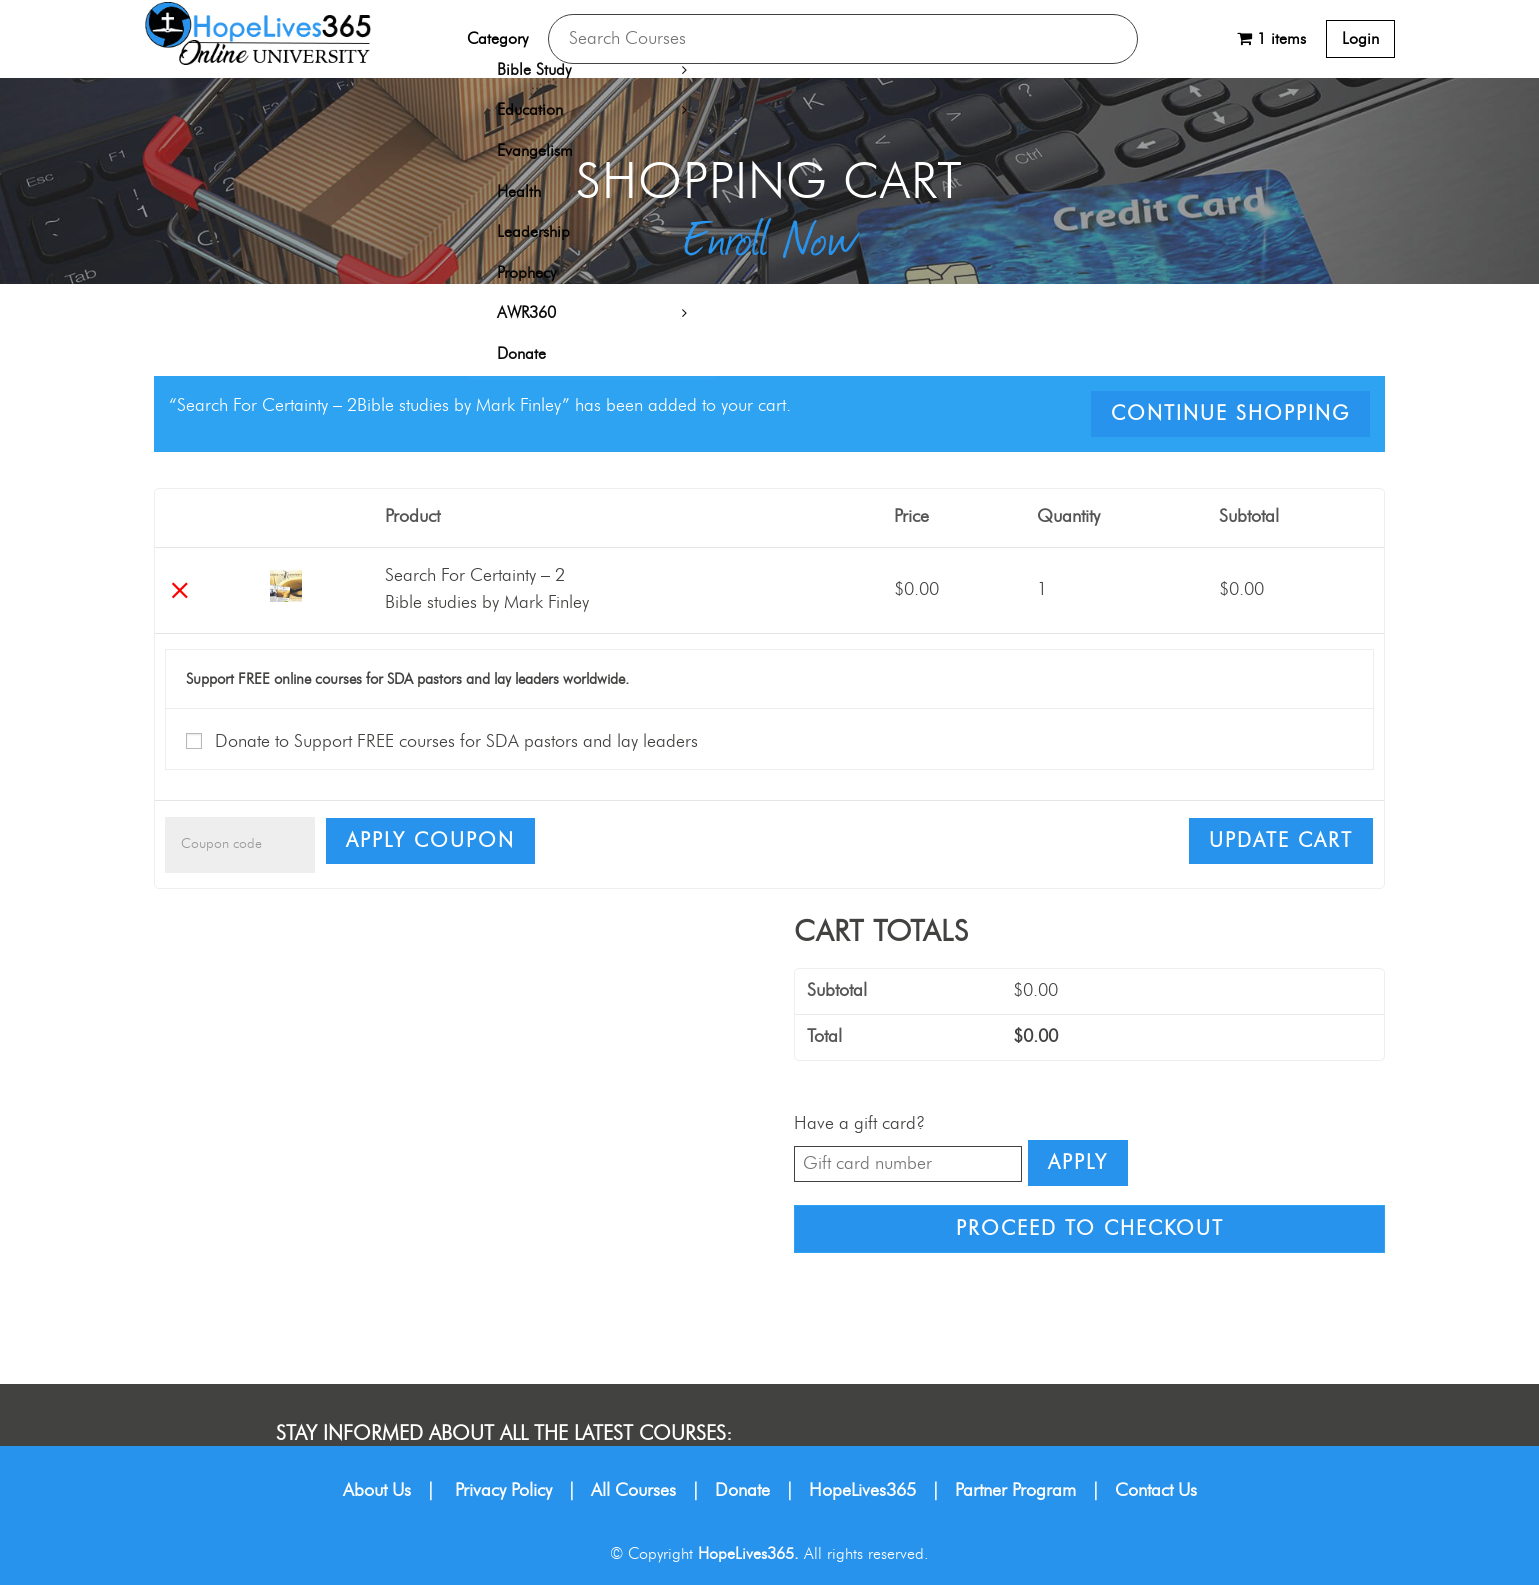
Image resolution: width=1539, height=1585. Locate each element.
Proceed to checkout (1090, 1229)
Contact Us (1156, 1491)
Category (497, 39)
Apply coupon (430, 841)
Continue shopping (1230, 414)
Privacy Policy (503, 1491)
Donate (742, 1491)
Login (1360, 39)
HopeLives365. (748, 1554)
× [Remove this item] (179, 590)
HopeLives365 (862, 1491)
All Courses (633, 1491)
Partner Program (1015, 1491)
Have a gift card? (859, 1124)
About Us (377, 1491)
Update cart (1281, 841)
